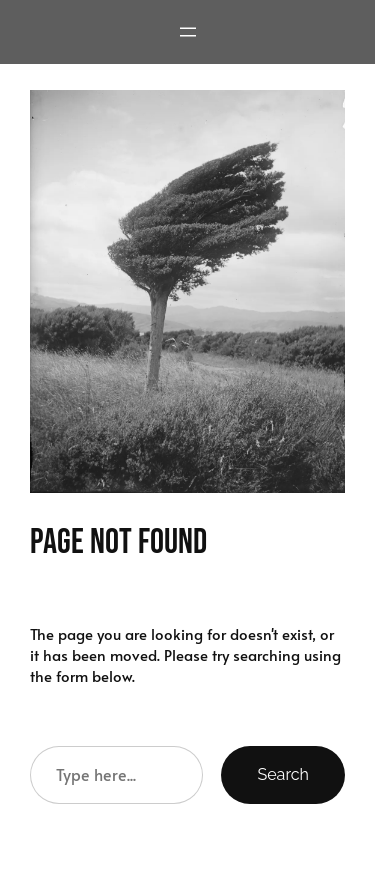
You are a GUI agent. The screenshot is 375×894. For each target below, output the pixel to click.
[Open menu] (188, 32)
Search (283, 774)
